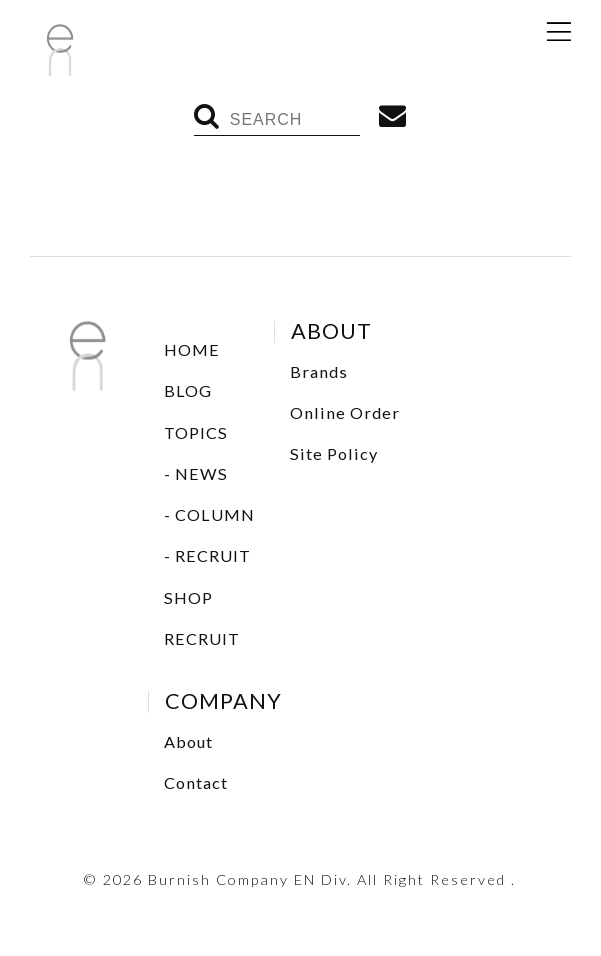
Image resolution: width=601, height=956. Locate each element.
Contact (196, 782)
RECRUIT (213, 555)
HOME (192, 349)
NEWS (201, 473)
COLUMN (215, 514)
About (188, 741)
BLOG (188, 390)
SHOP (188, 597)
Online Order (345, 412)
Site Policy (334, 453)
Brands (319, 371)
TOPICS (196, 432)
